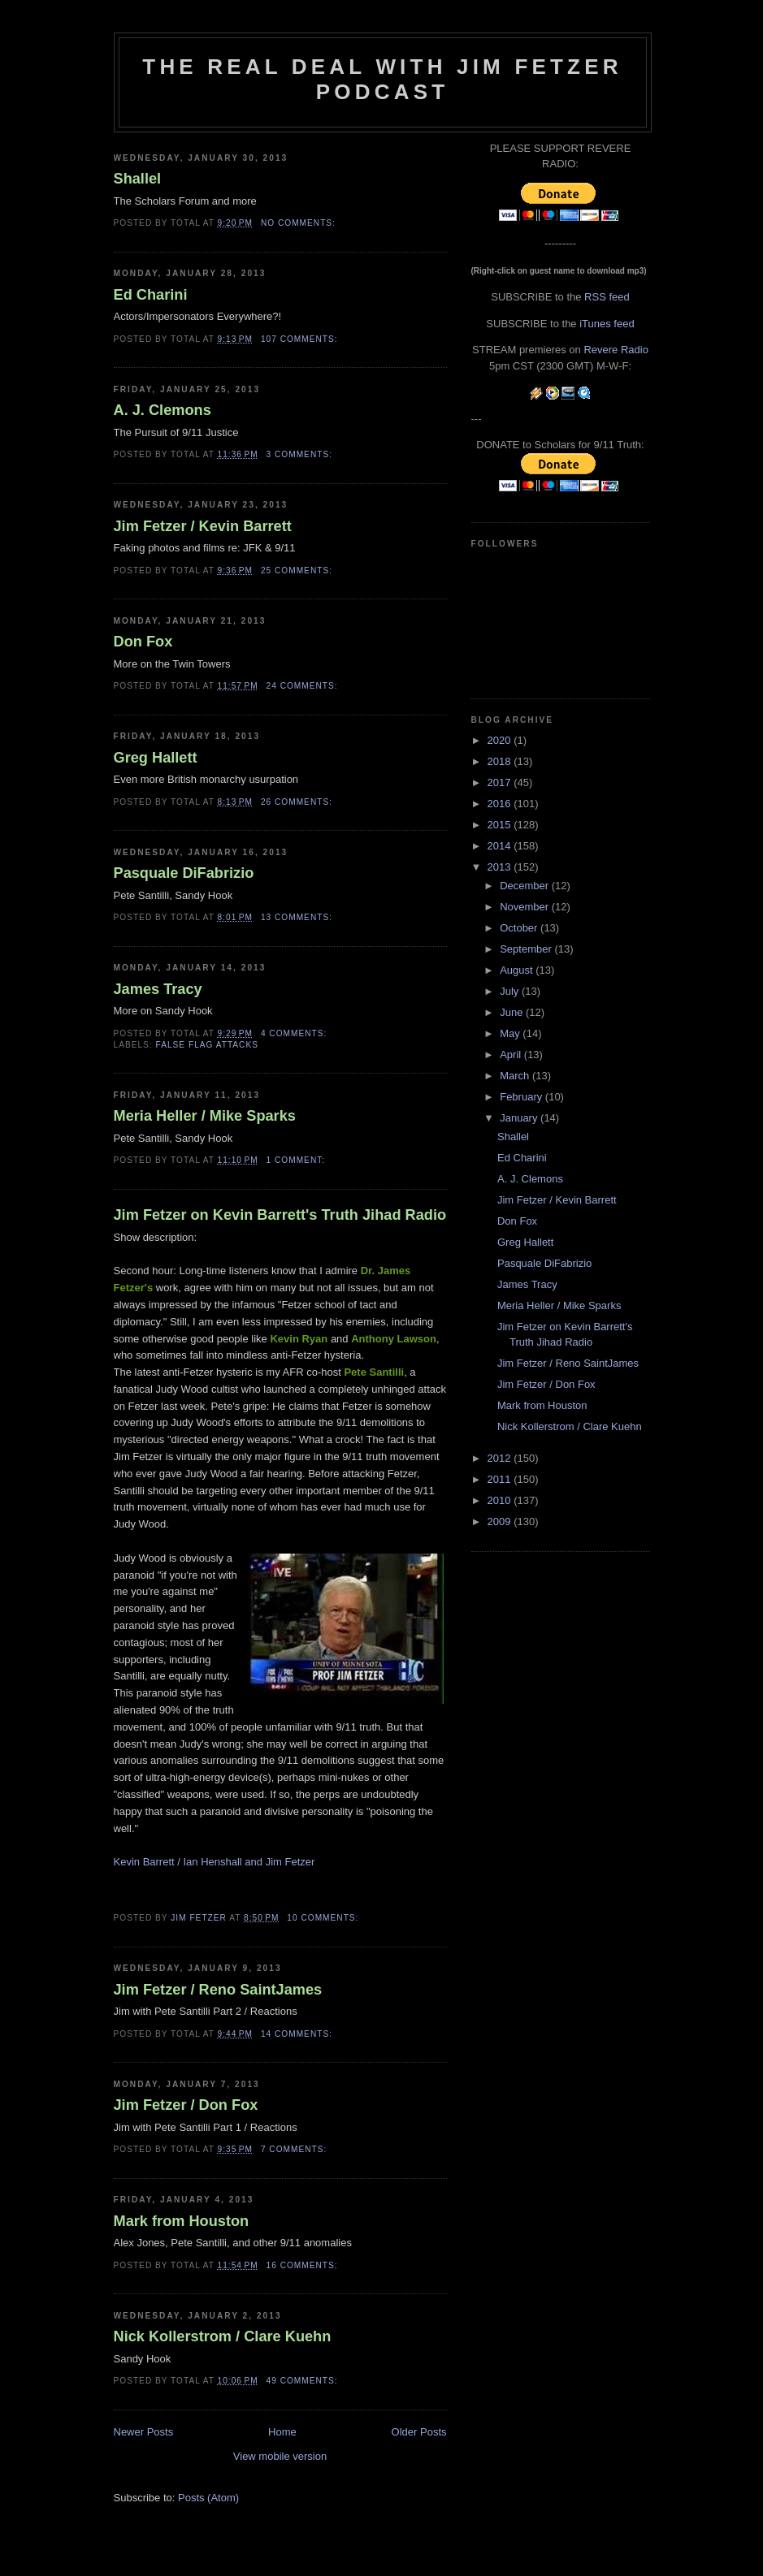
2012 (501, 1458)
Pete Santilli (374, 1372)
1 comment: (297, 1160)
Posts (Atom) (208, 2498)
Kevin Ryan (298, 1339)
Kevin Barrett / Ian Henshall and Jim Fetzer (214, 1862)
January (520, 1118)
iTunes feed (606, 324)
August (517, 970)
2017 (501, 782)
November (526, 907)
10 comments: (324, 1917)
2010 (501, 1500)
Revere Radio (615, 350)
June (513, 1012)
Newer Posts (144, 2432)
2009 (501, 1521)
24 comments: (304, 685)
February (522, 1097)
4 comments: (295, 1033)
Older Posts (419, 2432)
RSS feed (607, 297)
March (516, 1076)
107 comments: (301, 339)
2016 (501, 803)
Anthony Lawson (393, 1339)
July (511, 991)
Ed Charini (151, 295)
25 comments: (298, 570)
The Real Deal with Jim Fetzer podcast (382, 79)
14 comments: (298, 2033)
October (520, 928)
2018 (501, 761)
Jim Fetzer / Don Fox (186, 2105)
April (512, 1054)
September (527, 949)
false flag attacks (207, 1044)
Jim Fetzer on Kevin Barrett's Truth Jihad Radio (280, 1215)
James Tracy (158, 989)
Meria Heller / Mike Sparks (205, 1116)
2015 (501, 825)
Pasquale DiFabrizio (184, 873)
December (526, 886)
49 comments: (304, 2380)
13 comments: (298, 917)
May (511, 1033)
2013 (501, 867)
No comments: (300, 222)
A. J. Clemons (162, 410)
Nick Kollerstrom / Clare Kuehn (223, 2336)
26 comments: (298, 801)
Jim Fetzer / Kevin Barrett (203, 526)
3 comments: (301, 454)
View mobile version (280, 2456)
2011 (501, 1479)
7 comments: (295, 2149)
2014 (501, 846)
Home (282, 2432)
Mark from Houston (181, 2221)
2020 (501, 740)
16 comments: (304, 2265)
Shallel (138, 179)
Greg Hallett (155, 758)
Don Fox (143, 641)
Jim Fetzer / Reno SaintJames (218, 1990)
